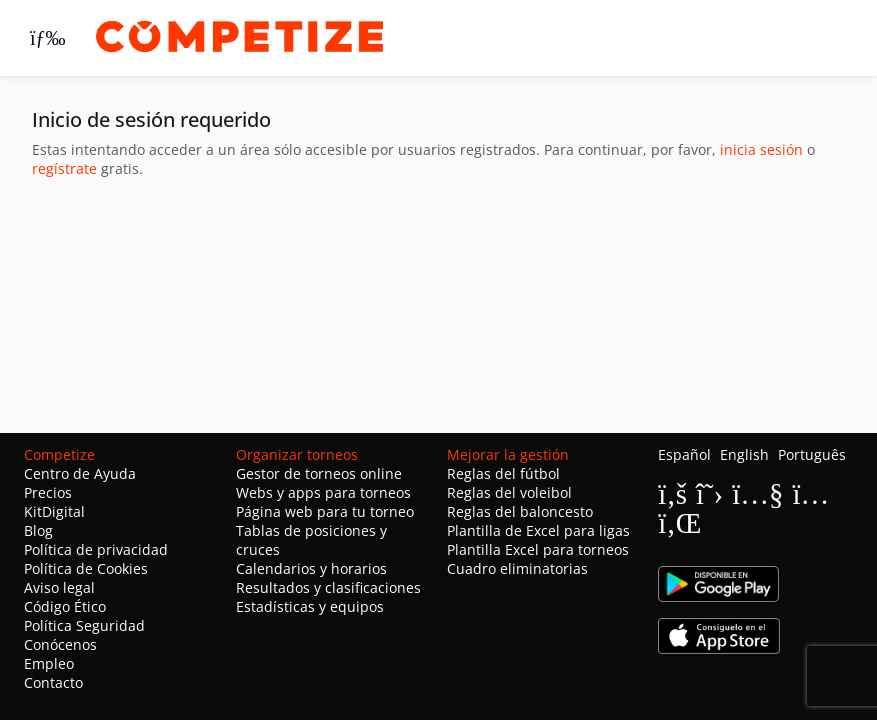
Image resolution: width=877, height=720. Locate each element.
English (744, 454)
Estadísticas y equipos (310, 606)
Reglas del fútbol (503, 473)
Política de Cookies (86, 568)
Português (812, 454)
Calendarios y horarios (311, 568)
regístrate (64, 168)
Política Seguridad (84, 625)
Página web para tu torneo (325, 511)
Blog (38, 530)
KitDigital (54, 511)
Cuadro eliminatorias (517, 568)
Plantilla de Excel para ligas (538, 530)
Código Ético (65, 606)
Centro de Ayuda (80, 473)
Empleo (49, 663)
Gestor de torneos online (319, 473)
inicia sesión (761, 149)
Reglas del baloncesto (520, 511)
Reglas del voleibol (509, 492)
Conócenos (60, 644)
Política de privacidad (96, 549)
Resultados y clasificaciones (328, 587)
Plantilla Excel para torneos (538, 549)
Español (684, 454)
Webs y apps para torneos (323, 492)
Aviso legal (59, 587)
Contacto (53, 682)
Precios (48, 492)
